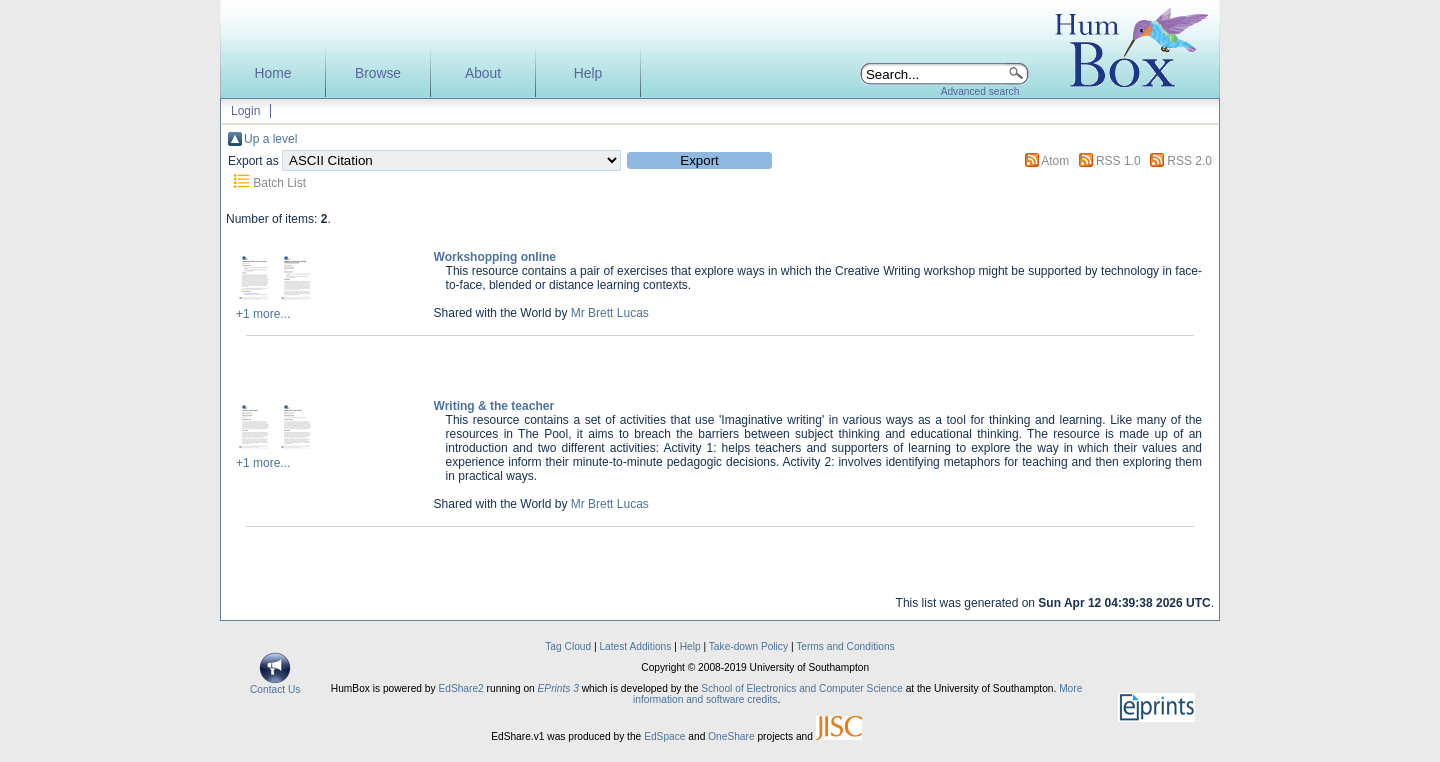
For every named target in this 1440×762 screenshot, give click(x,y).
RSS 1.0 (1118, 161)
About (483, 73)
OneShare (731, 736)
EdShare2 (460, 688)
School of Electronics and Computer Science (802, 688)
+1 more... (263, 314)
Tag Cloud (568, 646)
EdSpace (664, 736)
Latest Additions (635, 646)
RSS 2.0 (1189, 161)
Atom (1055, 161)
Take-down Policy (748, 646)
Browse (378, 73)
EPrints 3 (558, 688)
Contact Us (275, 685)
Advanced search (980, 91)
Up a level (270, 139)
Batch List (279, 183)
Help (588, 73)
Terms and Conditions (845, 646)
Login (245, 111)
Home (273, 73)
